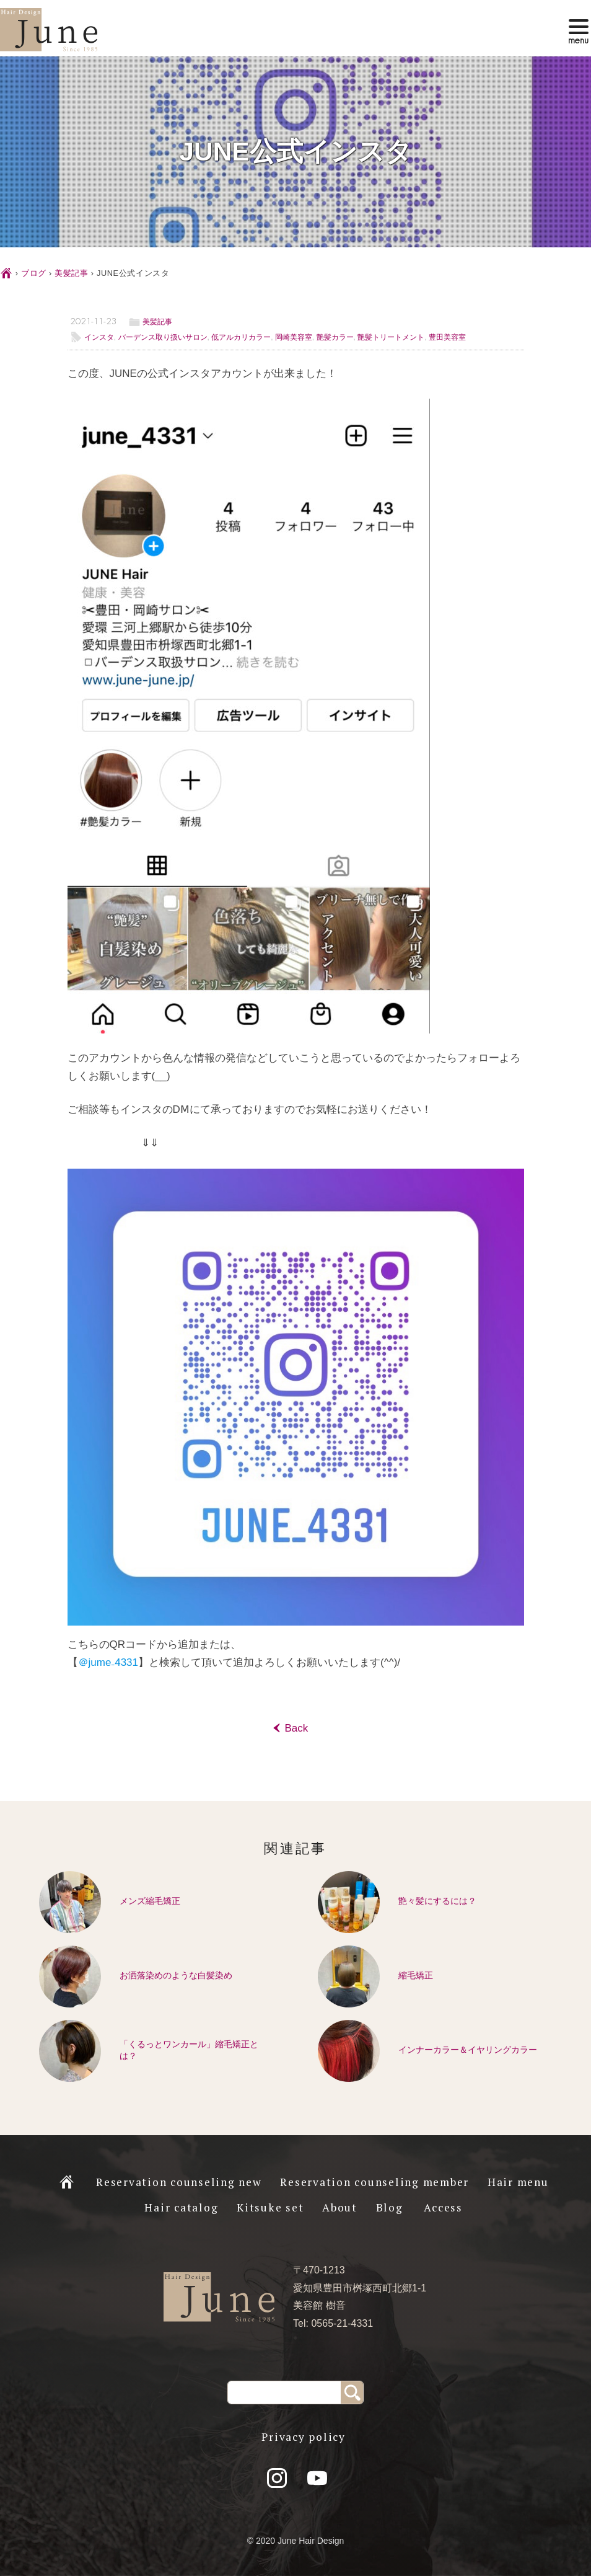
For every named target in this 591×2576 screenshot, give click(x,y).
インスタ (99, 337)
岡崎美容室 (293, 337)
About (339, 2207)
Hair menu (518, 2182)
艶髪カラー (335, 337)
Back (295, 1728)
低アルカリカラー (241, 337)
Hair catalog (181, 2207)
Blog (389, 2207)
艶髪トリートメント (390, 337)
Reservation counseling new (179, 2182)
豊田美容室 (447, 337)
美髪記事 (72, 273)
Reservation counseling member (374, 2182)
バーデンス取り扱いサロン (163, 337)
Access (443, 2207)
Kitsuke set (270, 2207)
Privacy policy (303, 2437)
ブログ (33, 273)
